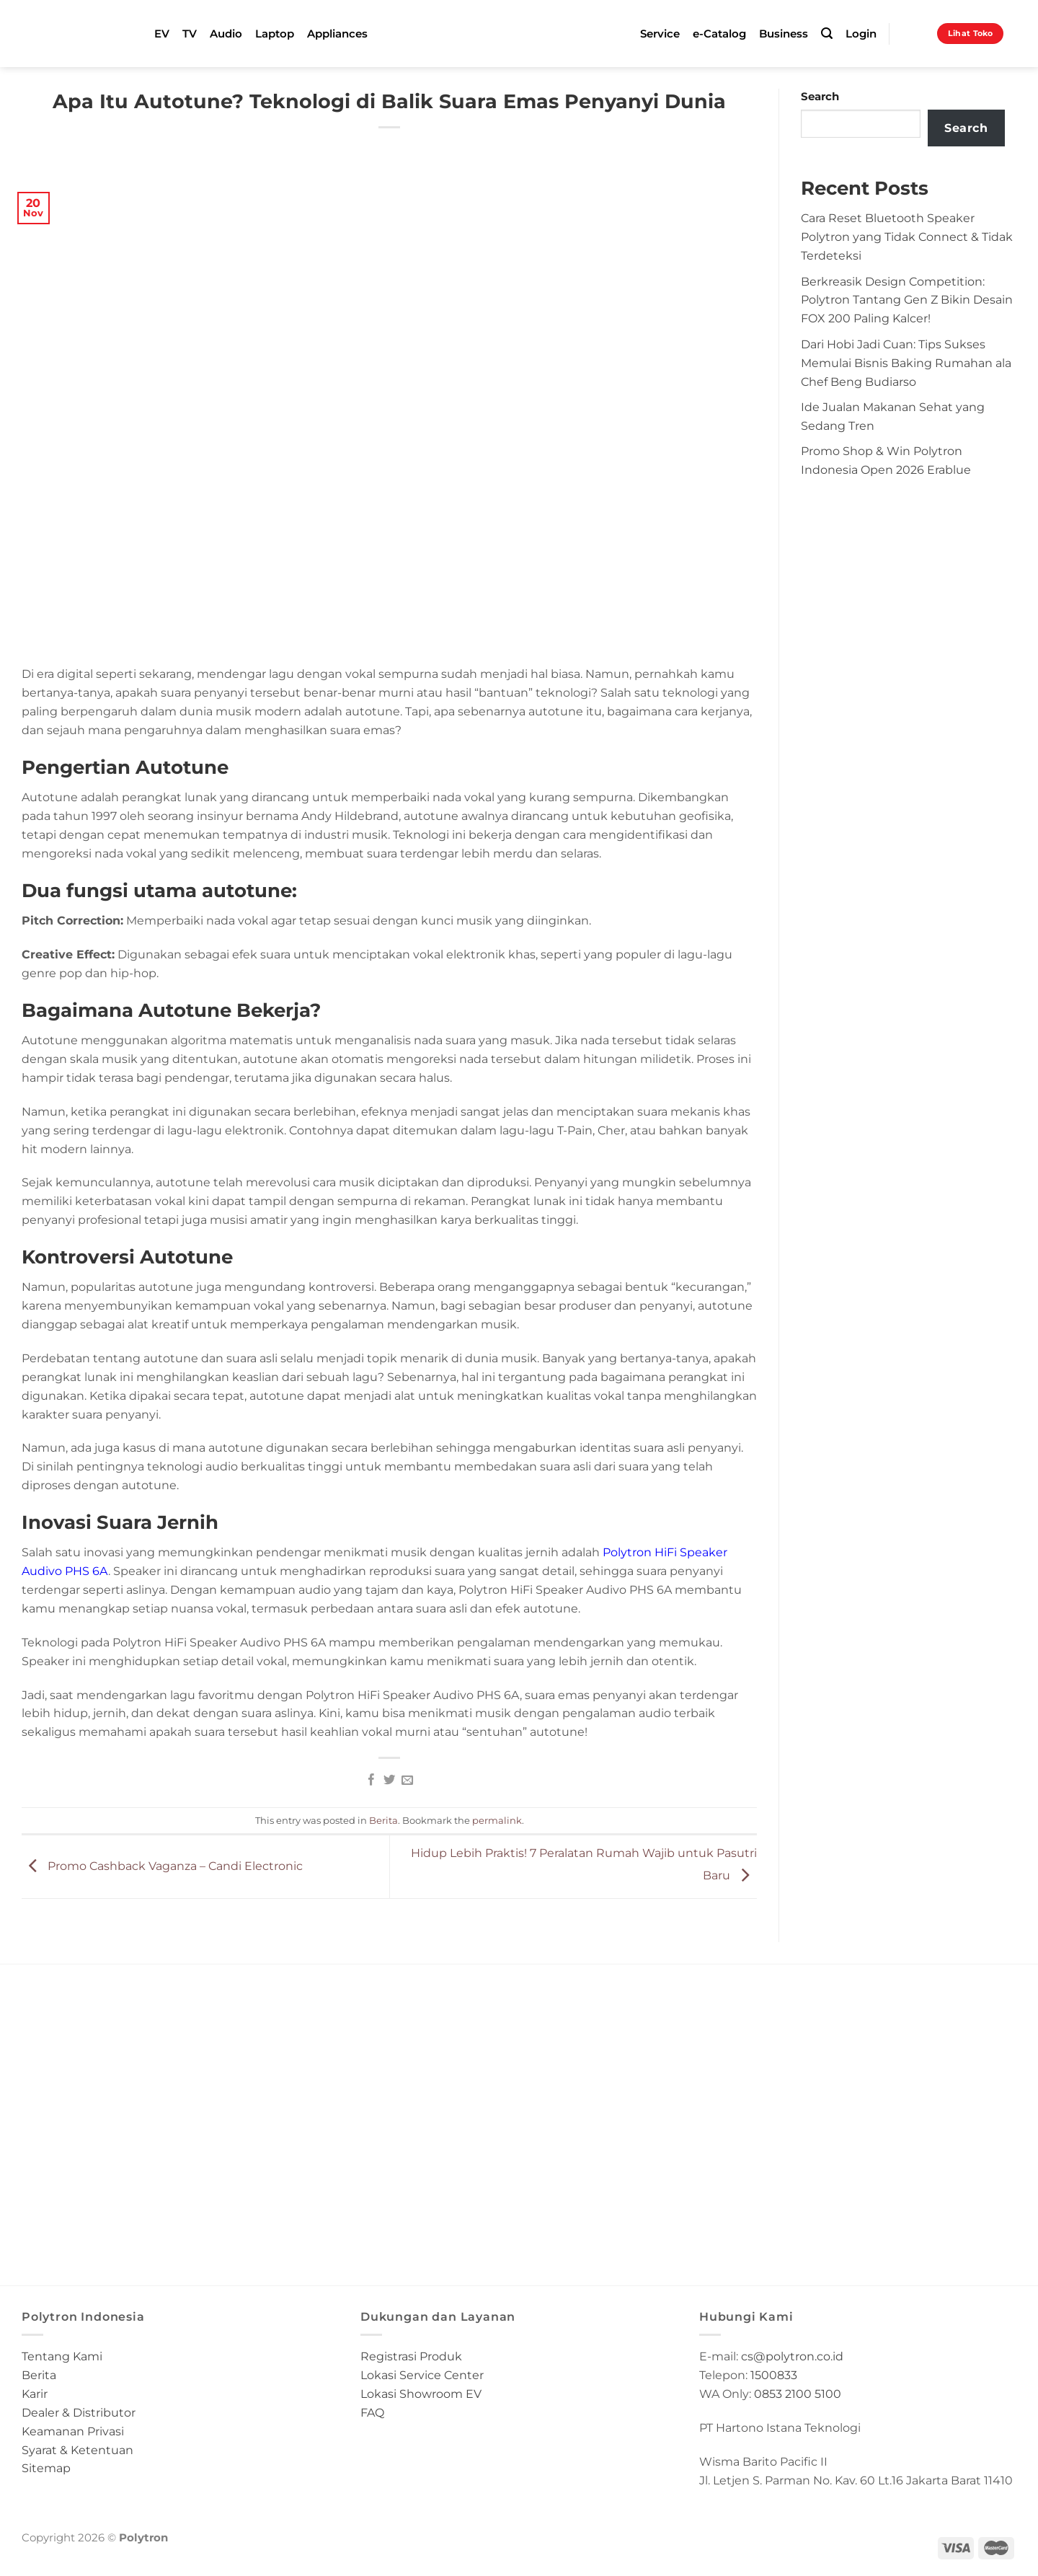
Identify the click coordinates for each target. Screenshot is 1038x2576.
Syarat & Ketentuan (77, 2450)
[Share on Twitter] (389, 1780)
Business (783, 33)
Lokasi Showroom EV (421, 2393)
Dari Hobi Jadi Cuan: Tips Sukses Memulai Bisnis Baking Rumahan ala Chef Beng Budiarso (906, 363)
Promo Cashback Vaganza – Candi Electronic (162, 1865)
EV (161, 33)
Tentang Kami (62, 2356)
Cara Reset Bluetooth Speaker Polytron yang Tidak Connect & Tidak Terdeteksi (907, 237)
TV (189, 33)
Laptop (274, 33)
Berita (383, 1820)
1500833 (773, 2375)
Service (660, 33)
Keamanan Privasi (73, 2431)
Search (820, 96)
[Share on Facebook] (371, 1780)
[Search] (827, 33)
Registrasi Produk (411, 2356)
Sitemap (46, 2468)
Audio (226, 33)
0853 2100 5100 (797, 2393)
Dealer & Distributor (79, 2412)
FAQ (372, 2412)
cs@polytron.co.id (792, 2356)
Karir (35, 2393)
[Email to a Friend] (406, 1780)
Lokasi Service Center (422, 2375)
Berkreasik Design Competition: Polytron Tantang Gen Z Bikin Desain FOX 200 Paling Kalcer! (907, 300)
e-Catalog (719, 33)
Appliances (337, 33)
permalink (497, 1820)
